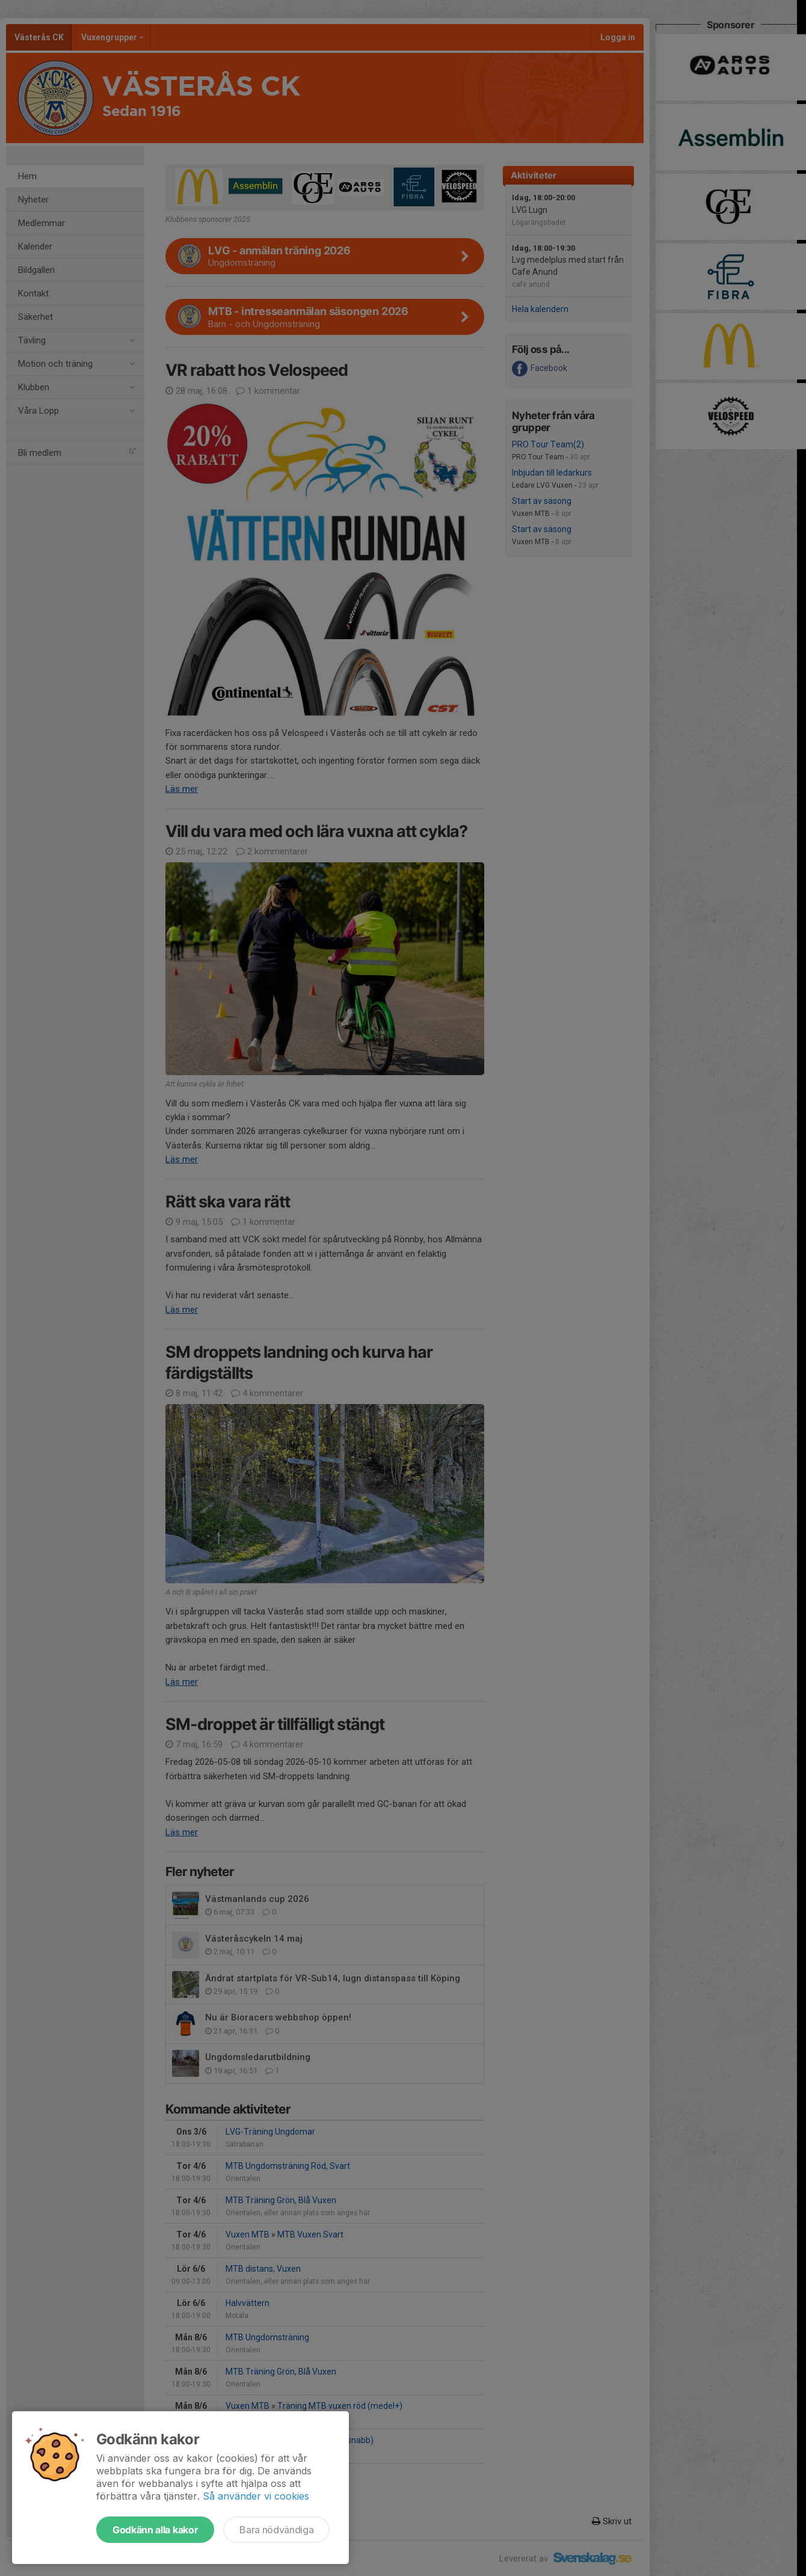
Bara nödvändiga (276, 2530)
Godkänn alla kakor (155, 2530)
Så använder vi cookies (256, 2496)
